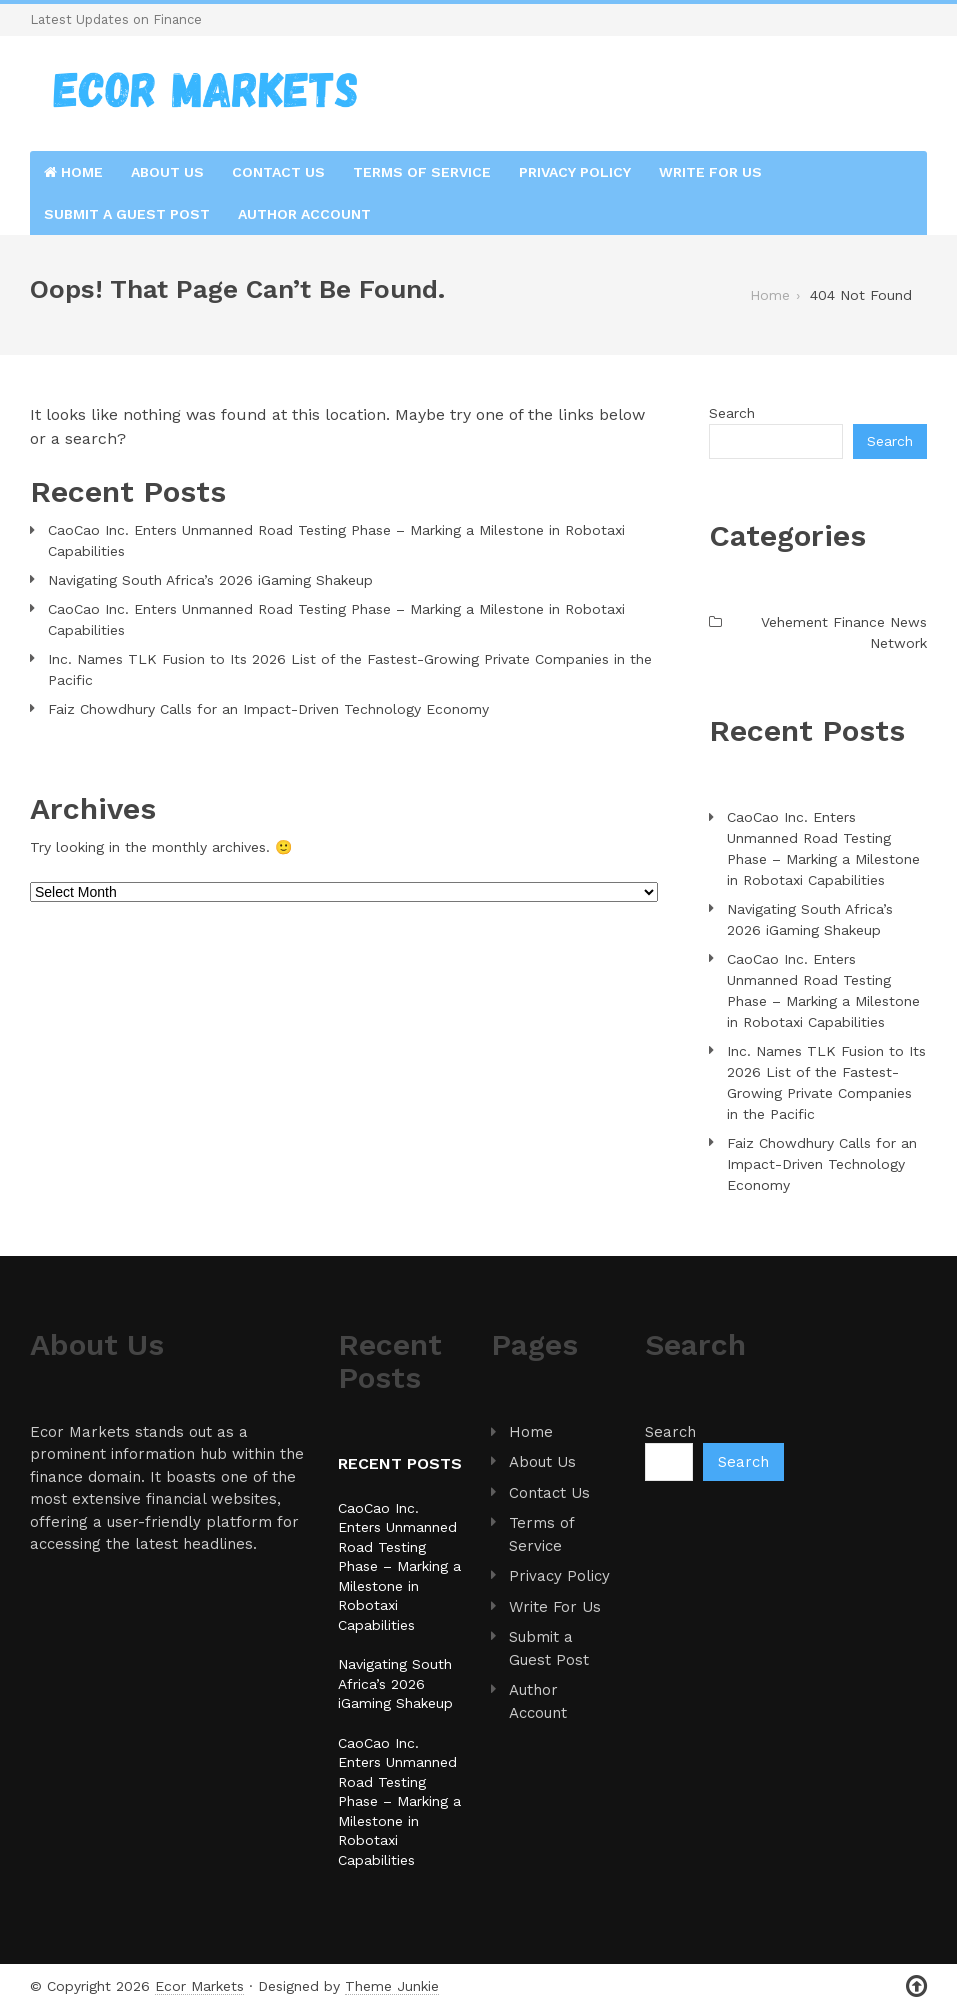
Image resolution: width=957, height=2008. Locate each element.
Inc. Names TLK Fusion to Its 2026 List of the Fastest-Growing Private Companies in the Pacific (350, 669)
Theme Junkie (392, 1986)
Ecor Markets (199, 1986)
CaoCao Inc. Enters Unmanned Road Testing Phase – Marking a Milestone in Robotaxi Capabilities (336, 540)
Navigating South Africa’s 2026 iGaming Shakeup (210, 580)
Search (732, 413)
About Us (167, 172)
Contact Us (278, 172)
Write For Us (710, 172)
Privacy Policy (575, 172)
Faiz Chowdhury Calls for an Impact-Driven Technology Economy (268, 709)
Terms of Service (422, 172)
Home (73, 172)
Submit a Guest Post (127, 214)
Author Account (304, 214)
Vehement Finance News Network (844, 632)
